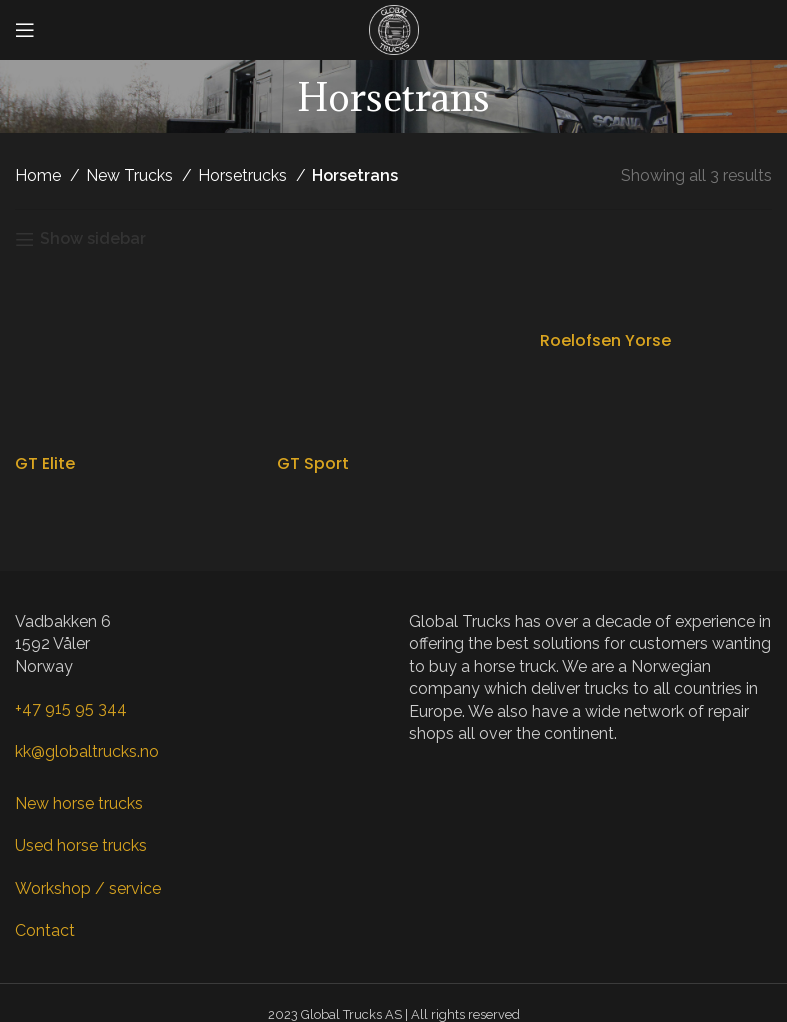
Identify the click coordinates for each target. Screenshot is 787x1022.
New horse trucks (79, 803)
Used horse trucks (81, 845)
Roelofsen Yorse (605, 340)
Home (40, 175)
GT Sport (313, 463)
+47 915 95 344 (71, 708)
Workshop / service (88, 888)
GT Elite (45, 463)
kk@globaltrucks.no (87, 751)
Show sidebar (93, 239)
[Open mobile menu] (25, 30)
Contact (45, 930)
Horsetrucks (244, 175)
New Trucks (131, 175)
